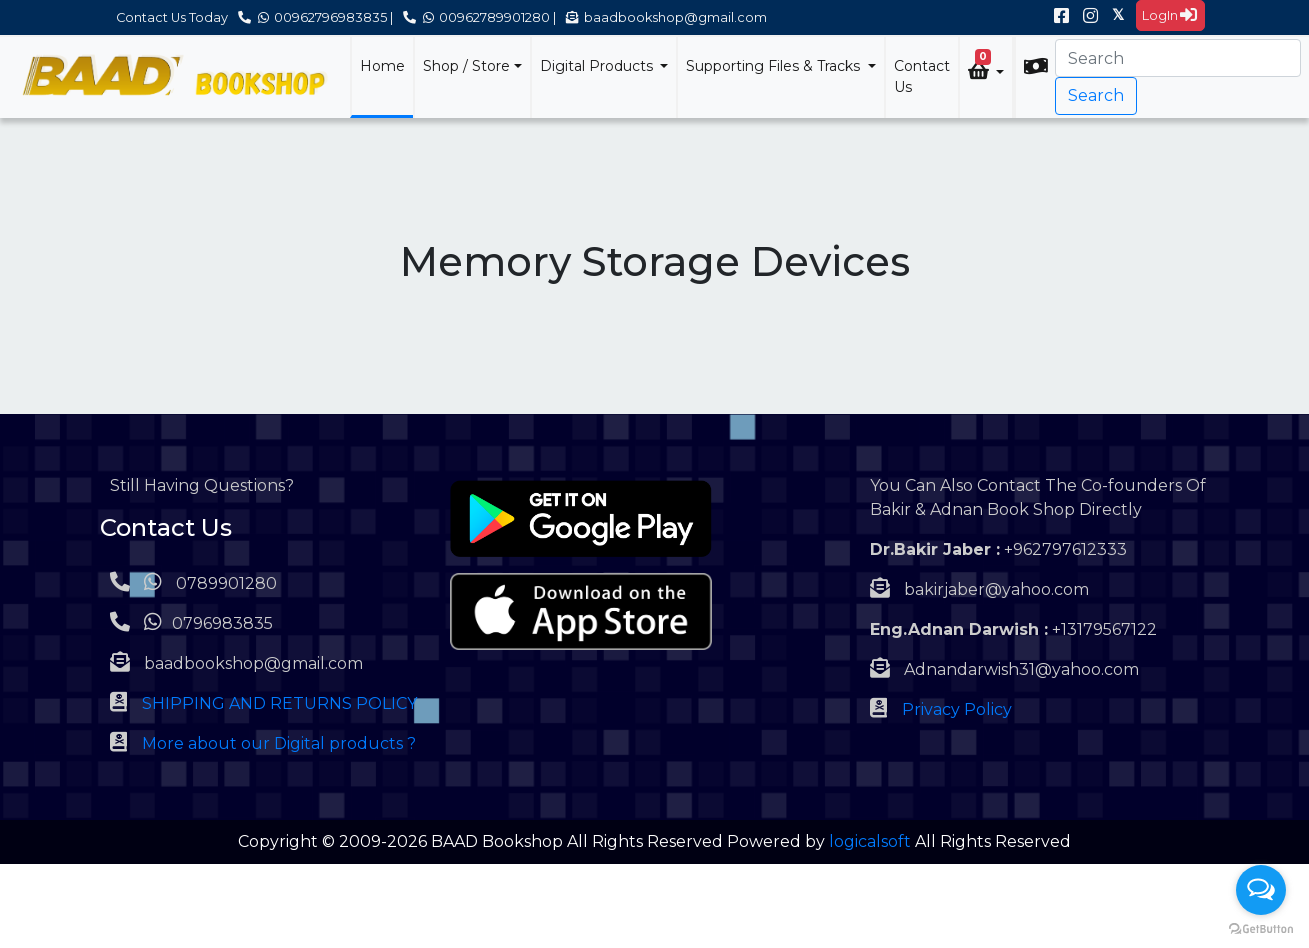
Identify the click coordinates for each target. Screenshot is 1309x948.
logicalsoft (870, 841)
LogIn (1169, 15)
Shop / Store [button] (466, 66)
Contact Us (922, 76)
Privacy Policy (957, 709)
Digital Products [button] (598, 66)
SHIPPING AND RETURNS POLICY (279, 703)
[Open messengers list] (1261, 890)
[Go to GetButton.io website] (1261, 928)
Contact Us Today (172, 17)
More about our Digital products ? (279, 743)
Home (382, 65)
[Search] (1178, 58)
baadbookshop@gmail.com (666, 17)
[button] (986, 69)
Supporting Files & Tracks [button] (775, 66)
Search (1096, 95)
